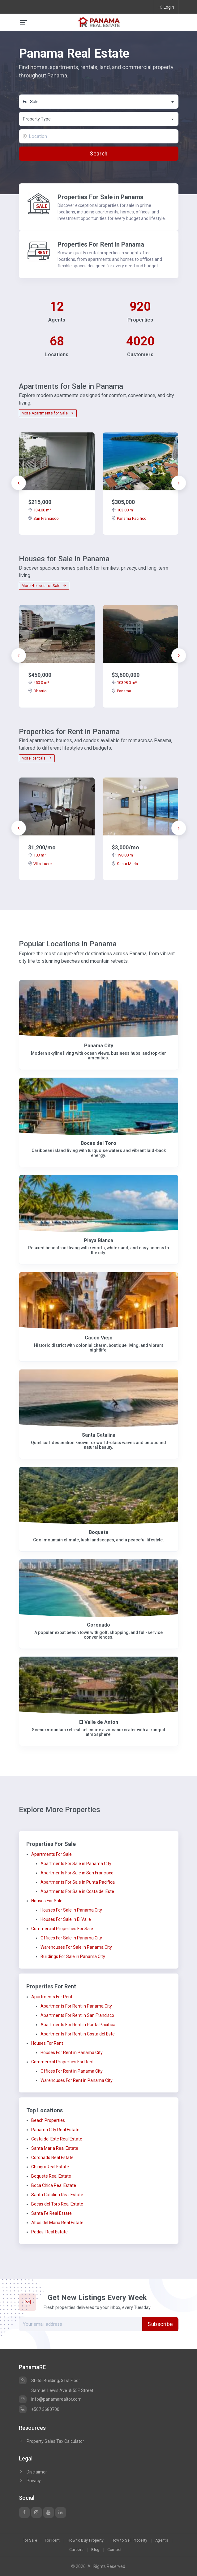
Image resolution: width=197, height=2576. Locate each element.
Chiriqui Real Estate (50, 2166)
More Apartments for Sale (48, 413)
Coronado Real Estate (52, 2157)
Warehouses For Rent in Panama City (77, 2080)
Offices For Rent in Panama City (72, 2071)
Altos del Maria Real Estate (57, 2222)
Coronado (98, 1625)
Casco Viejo (99, 1338)
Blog (95, 2550)
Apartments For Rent (51, 1996)
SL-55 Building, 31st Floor (49, 2380)
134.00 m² (39, 510)
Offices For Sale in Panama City (71, 1937)
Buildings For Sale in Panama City (73, 1956)
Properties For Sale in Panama (100, 197)
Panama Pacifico (129, 518)
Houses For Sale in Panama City (71, 1910)
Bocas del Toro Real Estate (57, 2203)
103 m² (37, 855)
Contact (114, 2550)
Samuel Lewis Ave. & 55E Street (62, 2390)
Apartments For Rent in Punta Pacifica (78, 2024)
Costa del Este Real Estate (56, 2138)
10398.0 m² (124, 682)
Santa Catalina (98, 1435)
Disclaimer (33, 2471)
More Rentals (37, 758)
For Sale (30, 2540)
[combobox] (98, 101)
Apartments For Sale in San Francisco (77, 1872)
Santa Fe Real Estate (51, 2213)
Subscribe (160, 2324)
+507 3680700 (39, 2409)
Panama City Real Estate (55, 2129)
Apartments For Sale (51, 1854)
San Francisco (43, 518)
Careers (76, 2550)
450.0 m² (38, 682)
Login (166, 7)
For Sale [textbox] (31, 101)
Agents (161, 2540)
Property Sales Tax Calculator (55, 2441)
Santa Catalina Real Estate (57, 2194)
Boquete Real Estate (51, 2176)
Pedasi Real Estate (49, 2231)
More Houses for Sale (44, 586)
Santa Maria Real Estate (54, 2148)
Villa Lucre (40, 863)
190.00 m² (123, 855)
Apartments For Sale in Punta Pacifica (78, 1882)
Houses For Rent (47, 2043)
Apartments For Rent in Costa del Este (78, 2033)
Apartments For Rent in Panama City (76, 2006)
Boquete (99, 1532)
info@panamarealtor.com (50, 2399)
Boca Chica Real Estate (53, 2185)
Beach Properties (48, 2120)
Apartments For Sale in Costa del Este (77, 1891)
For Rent (52, 2540)
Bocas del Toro (98, 1143)
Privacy (30, 2480)
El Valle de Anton (98, 1722)
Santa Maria (125, 863)
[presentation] (18, 482)
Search (98, 154)
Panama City (98, 1046)
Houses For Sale (46, 1900)
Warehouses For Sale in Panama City (76, 1947)
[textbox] (98, 119)
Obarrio (37, 691)
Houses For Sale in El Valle (66, 1919)
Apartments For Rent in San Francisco (77, 2015)
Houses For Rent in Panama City (72, 2052)
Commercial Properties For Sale (62, 1928)
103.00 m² (123, 510)
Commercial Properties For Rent (62, 2061)
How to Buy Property (86, 2540)
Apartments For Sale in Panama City (76, 1863)
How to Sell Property (130, 2540)
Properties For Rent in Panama (101, 244)
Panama (121, 691)
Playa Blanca (98, 1240)
